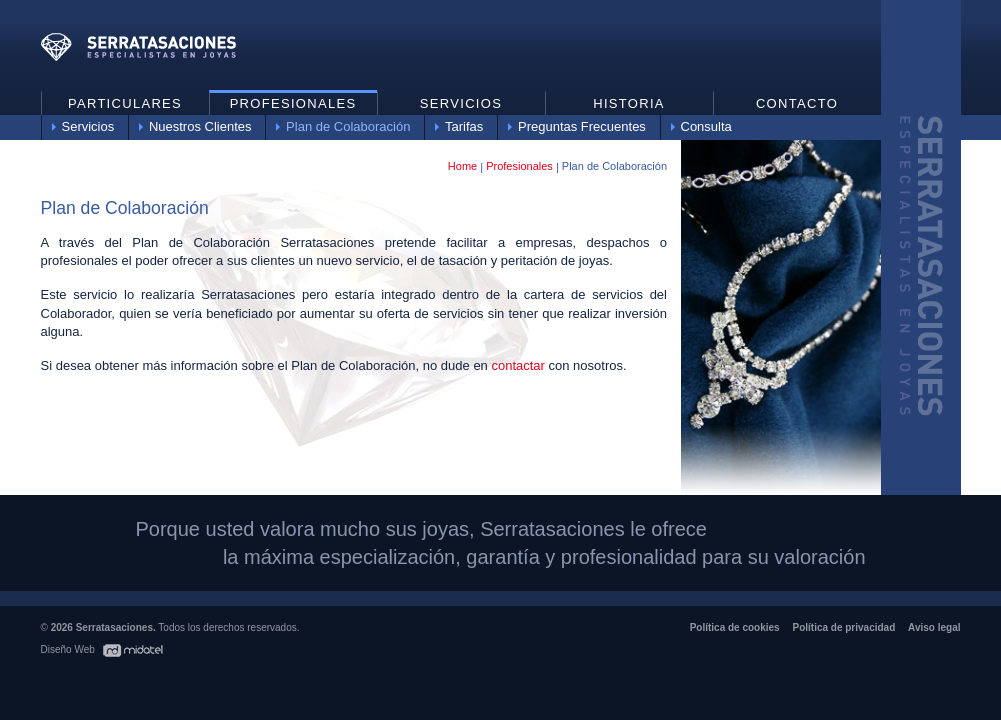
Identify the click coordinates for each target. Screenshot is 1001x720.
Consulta (706, 126)
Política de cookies (735, 627)
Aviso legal (934, 627)
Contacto (797, 103)
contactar (517, 365)
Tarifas (464, 126)
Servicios (88, 126)
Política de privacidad (843, 627)
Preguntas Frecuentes (582, 126)
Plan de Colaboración (348, 126)
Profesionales (293, 103)
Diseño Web (69, 649)
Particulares (125, 103)
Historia (629, 103)
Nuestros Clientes (200, 126)
